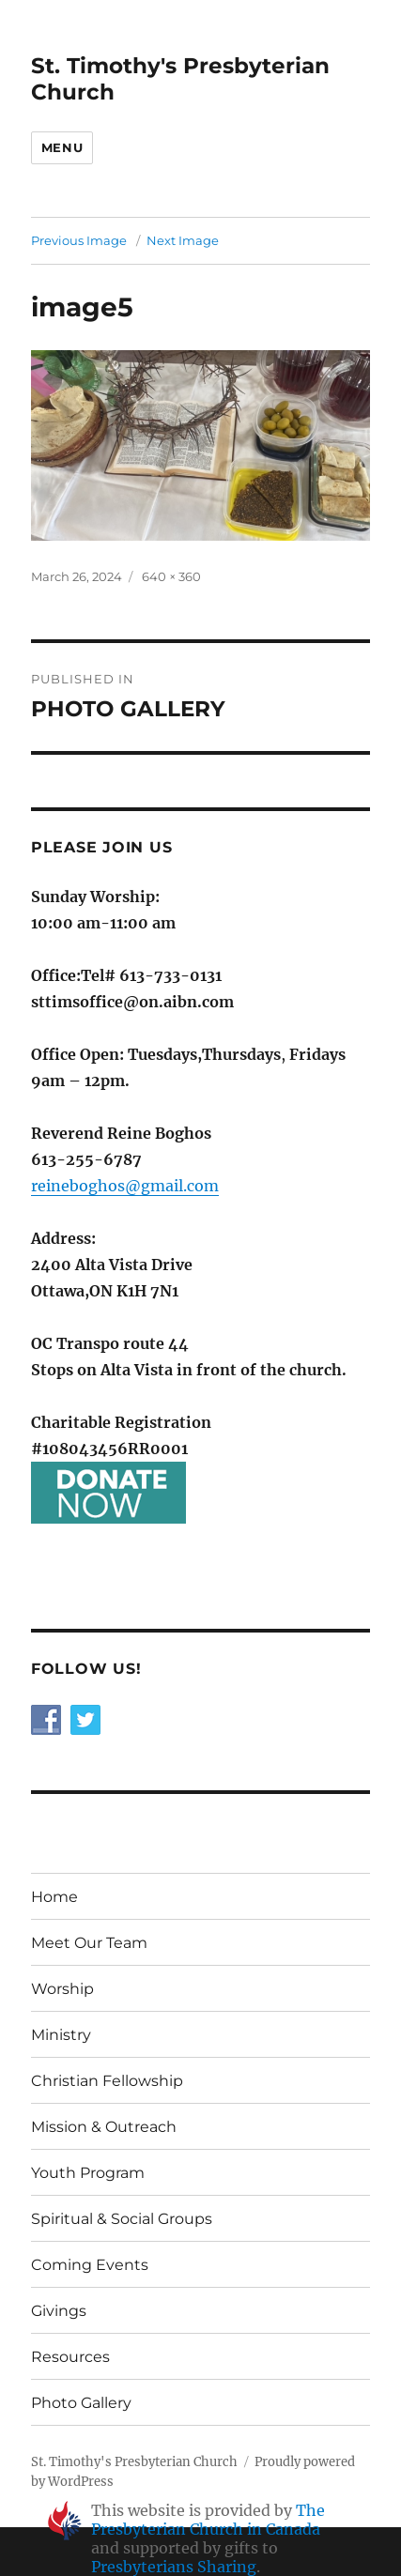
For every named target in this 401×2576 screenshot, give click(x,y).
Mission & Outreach (104, 2127)
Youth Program (88, 2173)
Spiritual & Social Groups (121, 2219)
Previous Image (79, 240)
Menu (62, 147)
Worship (62, 1989)
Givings (58, 2311)
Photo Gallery (81, 2403)
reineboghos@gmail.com (125, 1185)
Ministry (61, 2035)
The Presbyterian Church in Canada (208, 2519)
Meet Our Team (89, 1943)
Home (54, 1897)
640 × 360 (171, 576)
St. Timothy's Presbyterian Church (134, 2462)
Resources (70, 2357)
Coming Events (89, 2265)
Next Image (183, 240)
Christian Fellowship (107, 2081)
